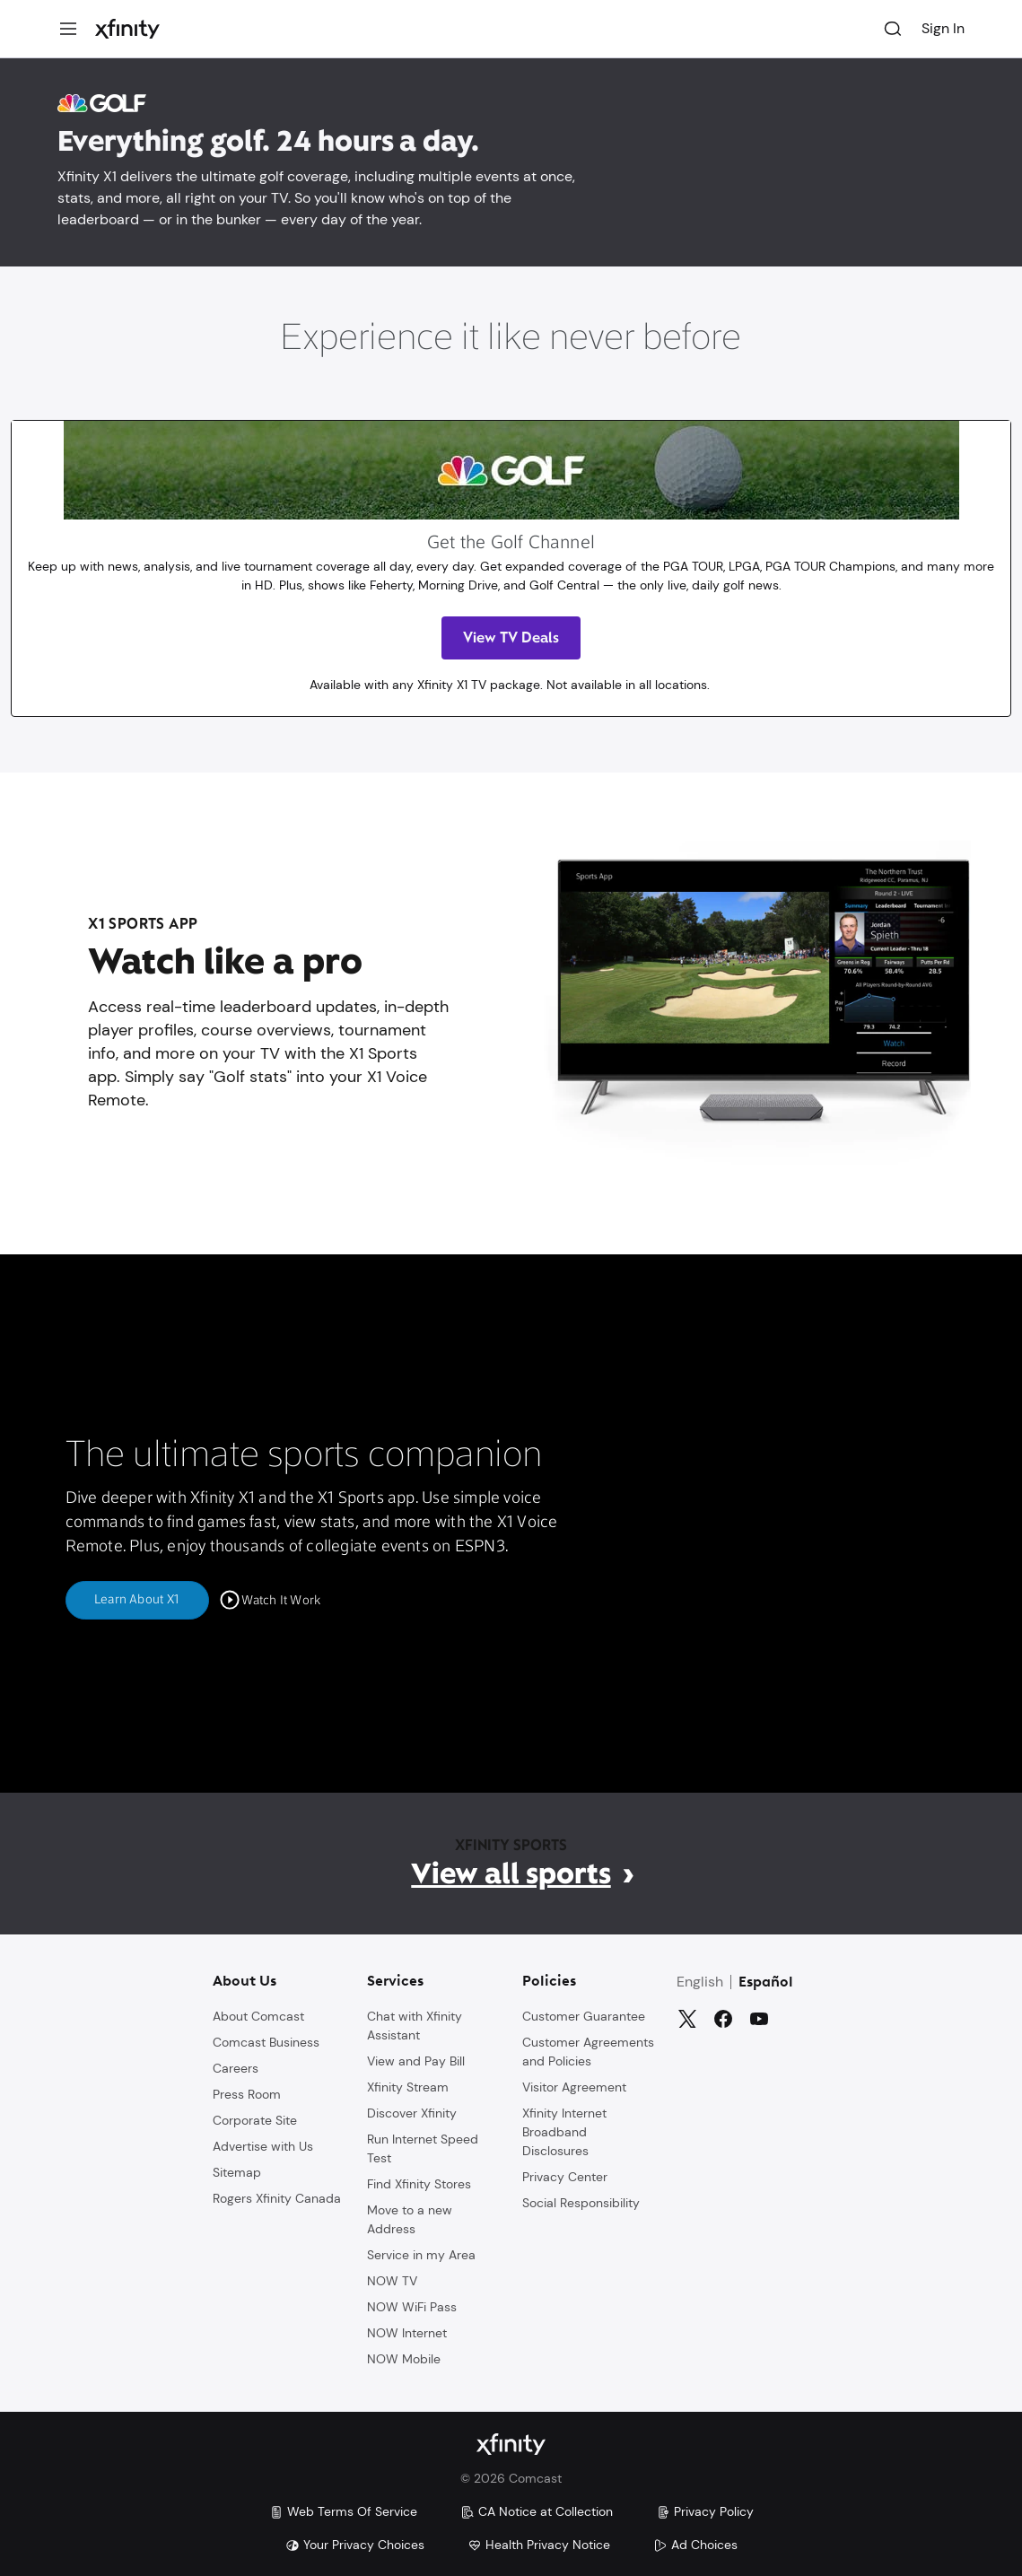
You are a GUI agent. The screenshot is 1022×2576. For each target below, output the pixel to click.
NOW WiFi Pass (412, 2306)
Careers (235, 2067)
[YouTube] (759, 2018)
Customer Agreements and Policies (588, 2050)
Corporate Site (255, 2119)
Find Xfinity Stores (419, 2183)
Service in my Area (421, 2254)
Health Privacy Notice (538, 2545)
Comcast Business (266, 2041)
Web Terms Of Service (343, 2511)
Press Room (247, 2093)
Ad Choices (695, 2545)
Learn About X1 (136, 1600)
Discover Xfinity (412, 2112)
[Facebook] (723, 2018)
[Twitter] (687, 2018)
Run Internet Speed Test (422, 2147)
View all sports (510, 1873)
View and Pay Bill (416, 2060)
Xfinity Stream (408, 2086)
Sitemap (237, 2171)
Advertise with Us (263, 2145)
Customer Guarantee (583, 2015)
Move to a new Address (409, 2218)
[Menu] (68, 28)
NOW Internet (407, 2332)
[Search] (892, 28)
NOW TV (392, 2280)
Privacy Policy (705, 2511)
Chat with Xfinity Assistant (414, 2024)
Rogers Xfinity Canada (277, 2197)
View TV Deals (511, 637)
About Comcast (258, 2015)
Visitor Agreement (574, 2086)
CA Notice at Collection (536, 2511)
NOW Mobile (404, 2358)
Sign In (943, 28)
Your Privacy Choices (354, 2545)
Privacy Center (564, 2176)
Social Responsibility (581, 2202)
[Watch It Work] (270, 1600)
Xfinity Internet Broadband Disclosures (564, 2131)
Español (765, 1982)
